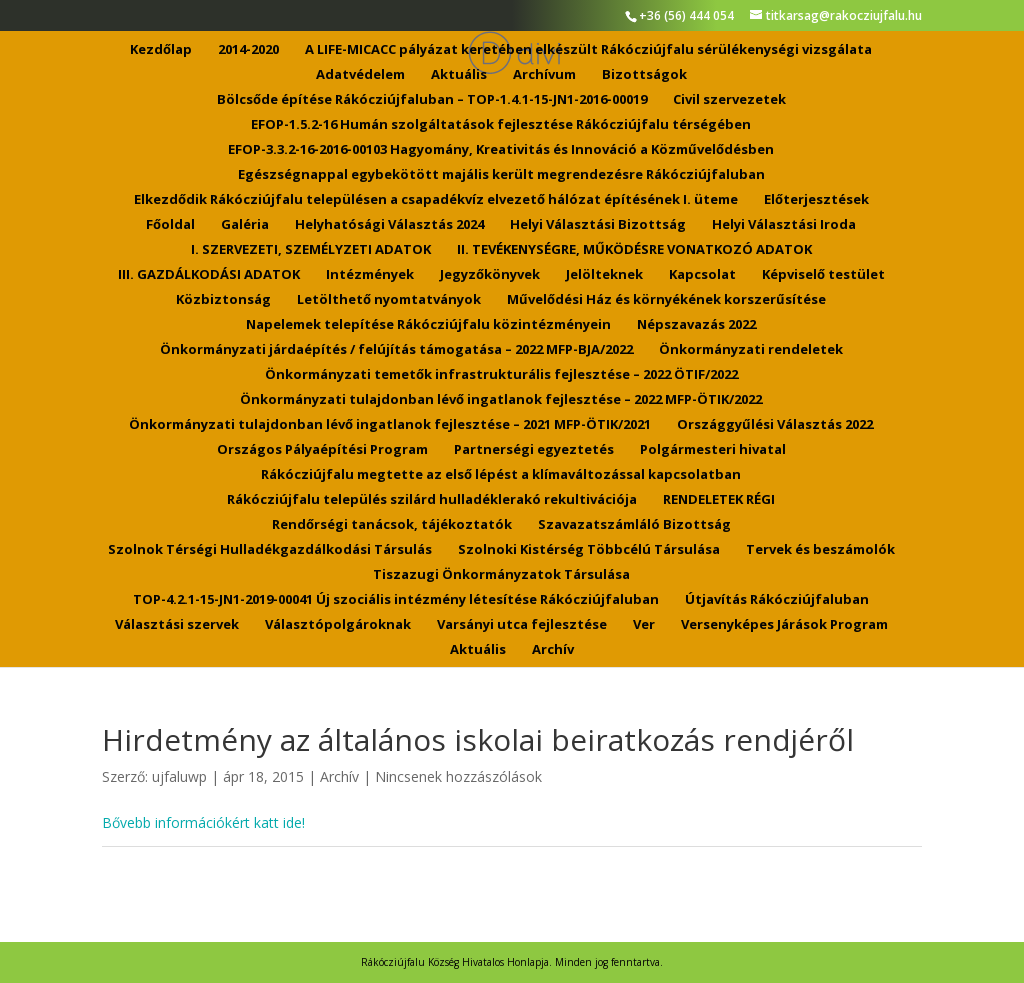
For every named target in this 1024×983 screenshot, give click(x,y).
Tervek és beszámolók (820, 550)
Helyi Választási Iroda (784, 225)
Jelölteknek (604, 275)
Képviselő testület (823, 275)
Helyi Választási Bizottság (598, 225)
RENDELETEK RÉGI (719, 500)
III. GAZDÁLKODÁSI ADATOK (209, 275)
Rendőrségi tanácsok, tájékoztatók (392, 525)
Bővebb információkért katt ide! (203, 822)
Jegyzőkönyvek (490, 275)
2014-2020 (248, 50)
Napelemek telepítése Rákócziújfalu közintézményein (428, 325)
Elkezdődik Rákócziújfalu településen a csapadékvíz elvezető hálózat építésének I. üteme (436, 200)
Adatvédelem (360, 75)
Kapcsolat (702, 275)
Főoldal (170, 225)
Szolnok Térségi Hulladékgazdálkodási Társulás (270, 550)
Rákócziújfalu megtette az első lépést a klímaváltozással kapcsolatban (501, 475)
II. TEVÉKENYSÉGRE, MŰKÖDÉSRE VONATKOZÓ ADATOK (634, 250)
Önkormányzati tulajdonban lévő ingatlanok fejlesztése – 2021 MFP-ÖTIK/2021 (390, 425)
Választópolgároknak (338, 625)
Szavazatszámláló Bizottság (634, 525)
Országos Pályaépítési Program (322, 450)
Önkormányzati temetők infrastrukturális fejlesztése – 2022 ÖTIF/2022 (501, 375)
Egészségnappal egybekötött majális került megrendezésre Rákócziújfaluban (501, 175)
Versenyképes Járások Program (784, 625)
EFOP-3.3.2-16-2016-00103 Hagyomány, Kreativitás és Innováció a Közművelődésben (501, 150)
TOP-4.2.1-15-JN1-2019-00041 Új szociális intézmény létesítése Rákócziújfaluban (396, 600)
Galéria (245, 225)
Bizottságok (644, 75)
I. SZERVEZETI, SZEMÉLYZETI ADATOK (311, 250)
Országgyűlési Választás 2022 (775, 425)
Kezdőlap (161, 50)
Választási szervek (177, 625)
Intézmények (370, 275)
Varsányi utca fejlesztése (522, 625)
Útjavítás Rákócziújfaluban (777, 600)
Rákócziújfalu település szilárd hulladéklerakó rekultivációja (432, 500)
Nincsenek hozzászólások (458, 776)
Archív (553, 650)
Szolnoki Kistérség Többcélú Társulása (589, 550)
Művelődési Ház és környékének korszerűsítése (666, 300)
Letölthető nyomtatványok (389, 300)
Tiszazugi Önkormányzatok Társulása (501, 575)
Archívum (544, 75)
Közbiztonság (223, 300)
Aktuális (459, 75)
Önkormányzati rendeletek (751, 350)
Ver (644, 625)
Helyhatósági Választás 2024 (389, 225)
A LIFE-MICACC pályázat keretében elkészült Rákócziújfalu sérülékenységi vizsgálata (588, 50)
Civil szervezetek (729, 100)
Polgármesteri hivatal (713, 450)
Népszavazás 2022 (696, 325)
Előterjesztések (816, 200)
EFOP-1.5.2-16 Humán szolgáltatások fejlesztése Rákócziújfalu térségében (501, 125)
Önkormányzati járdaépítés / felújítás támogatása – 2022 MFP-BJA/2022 (396, 350)
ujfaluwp (179, 776)
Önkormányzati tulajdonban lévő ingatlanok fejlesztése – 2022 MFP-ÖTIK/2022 (501, 400)
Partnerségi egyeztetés (534, 450)
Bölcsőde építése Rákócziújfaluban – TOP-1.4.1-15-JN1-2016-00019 (432, 100)
